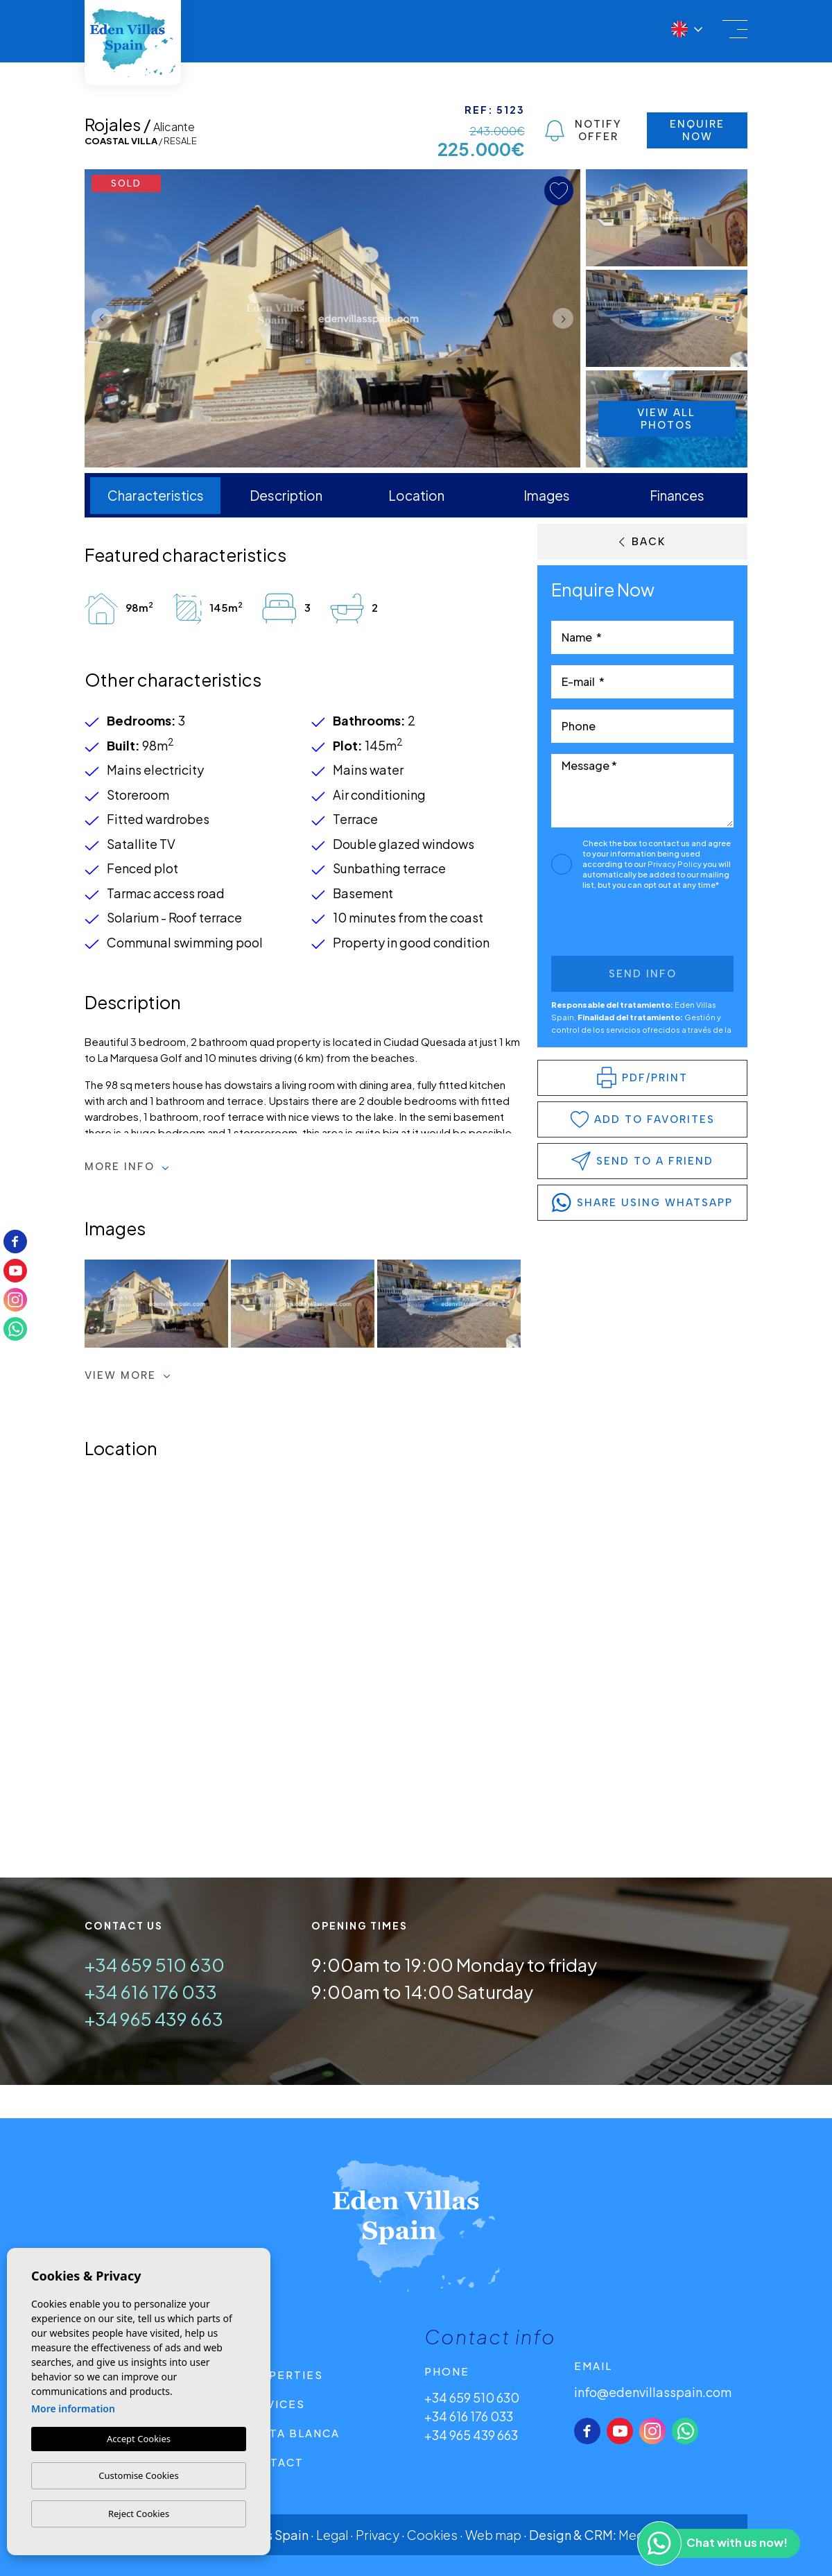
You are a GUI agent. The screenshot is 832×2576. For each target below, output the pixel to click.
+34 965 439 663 (154, 2018)
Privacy (377, 2535)
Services (273, 2403)
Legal (332, 2535)
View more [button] (128, 1375)
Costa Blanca (291, 2432)
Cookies (432, 2535)
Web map (493, 2535)
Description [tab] (286, 495)
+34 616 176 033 (151, 1991)
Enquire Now (697, 130)
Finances (677, 495)
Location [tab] (416, 495)
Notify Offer (583, 130)
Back (642, 541)
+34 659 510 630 (155, 1964)
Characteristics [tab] (155, 495)
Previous (98, 318)
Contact (273, 2461)
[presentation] (625, 926)
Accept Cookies (139, 2438)
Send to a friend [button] (642, 1161)
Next (566, 318)
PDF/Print (642, 1077)
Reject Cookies (138, 2513)
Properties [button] (282, 2374)
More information (73, 2408)
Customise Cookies (138, 2475)
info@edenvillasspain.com (652, 2392)
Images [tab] (546, 495)
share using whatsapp (642, 1202)
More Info (127, 1166)
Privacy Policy (675, 863)
